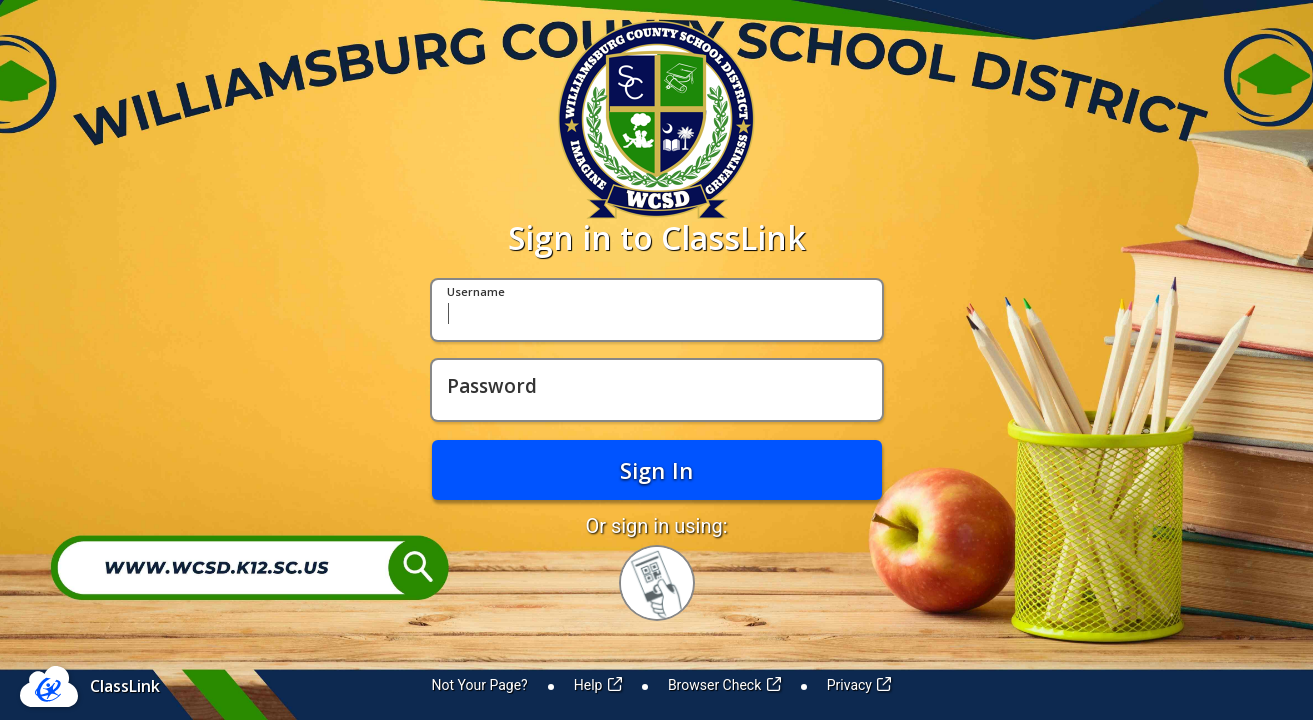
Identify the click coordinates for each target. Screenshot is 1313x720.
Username (476, 292)
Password (492, 387)
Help (598, 685)
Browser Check (724, 685)
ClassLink (125, 686)
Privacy (859, 685)
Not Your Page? (480, 685)
